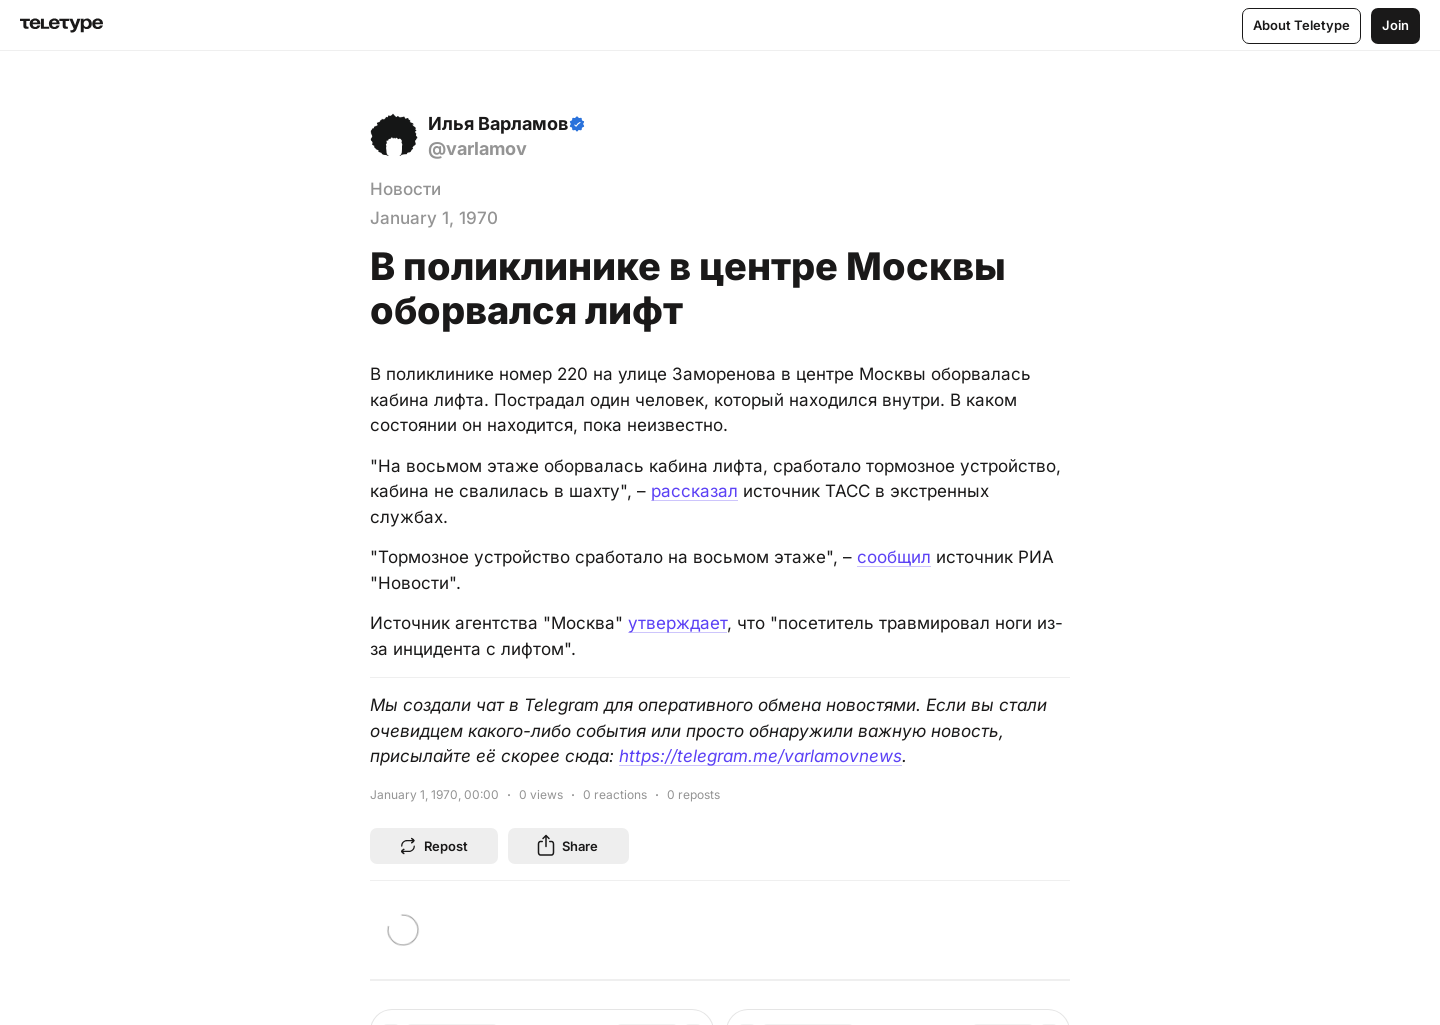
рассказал (694, 491)
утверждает (677, 623)
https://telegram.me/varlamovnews (760, 756)
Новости (405, 189)
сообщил (894, 557)
